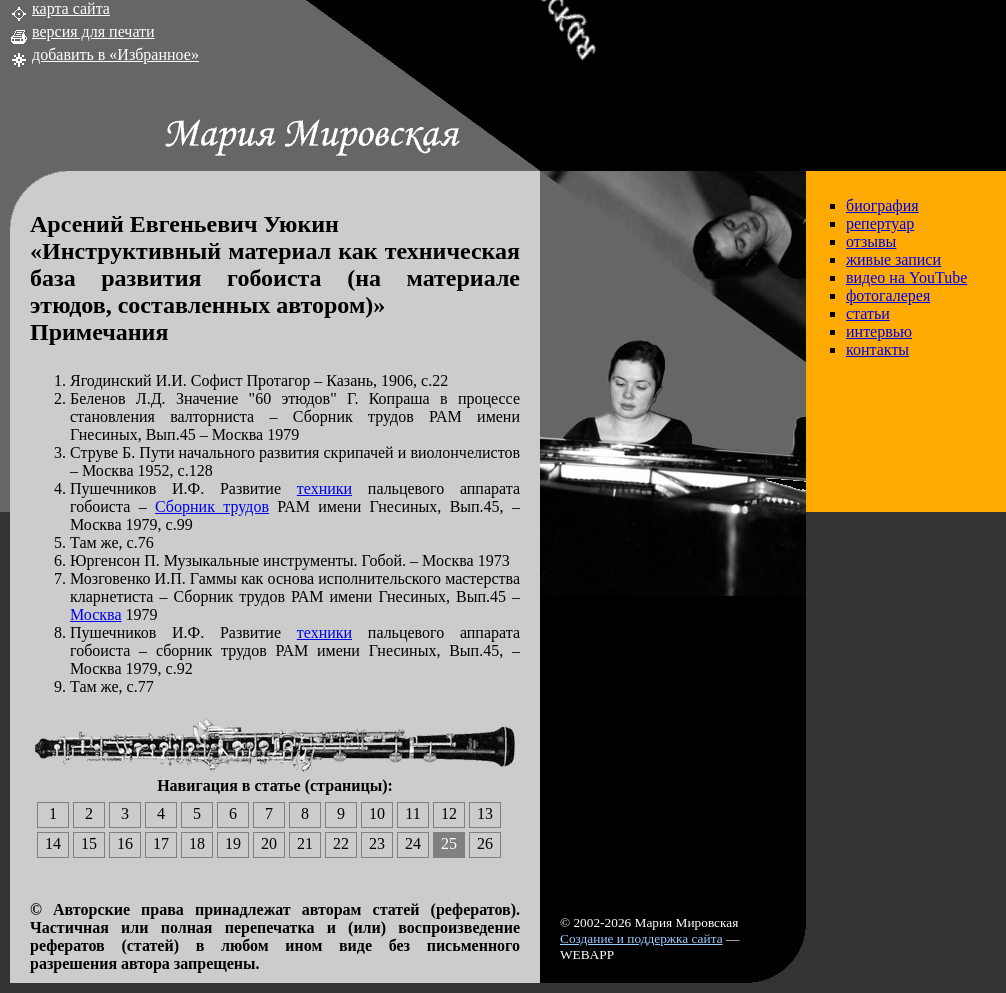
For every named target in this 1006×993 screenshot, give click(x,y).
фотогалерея (888, 295)
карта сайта (71, 8)
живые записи (893, 259)
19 (233, 843)
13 (485, 813)
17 (161, 843)
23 (377, 843)
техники (324, 488)
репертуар (880, 223)
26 (485, 843)
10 (377, 813)
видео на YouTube (906, 277)
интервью (879, 331)
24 (413, 843)
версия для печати (93, 31)
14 (53, 843)
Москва (96, 614)
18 (197, 843)
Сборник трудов (212, 506)
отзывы (871, 241)
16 (125, 843)
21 (305, 843)
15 (89, 843)
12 (449, 813)
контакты (877, 349)
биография (882, 205)
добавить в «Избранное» (115, 54)
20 (269, 843)
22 (341, 843)
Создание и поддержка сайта (641, 938)
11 (412, 813)
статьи (868, 313)
